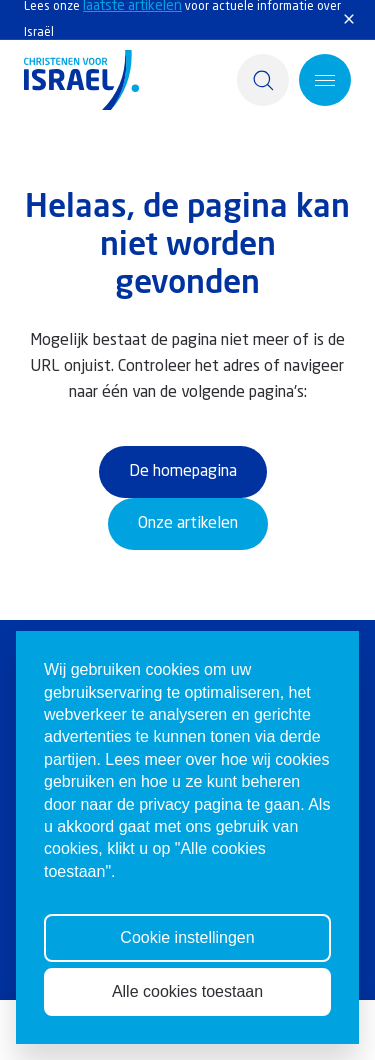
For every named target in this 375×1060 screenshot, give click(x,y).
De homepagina (183, 472)
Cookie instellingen (187, 962)
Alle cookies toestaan (187, 1016)
